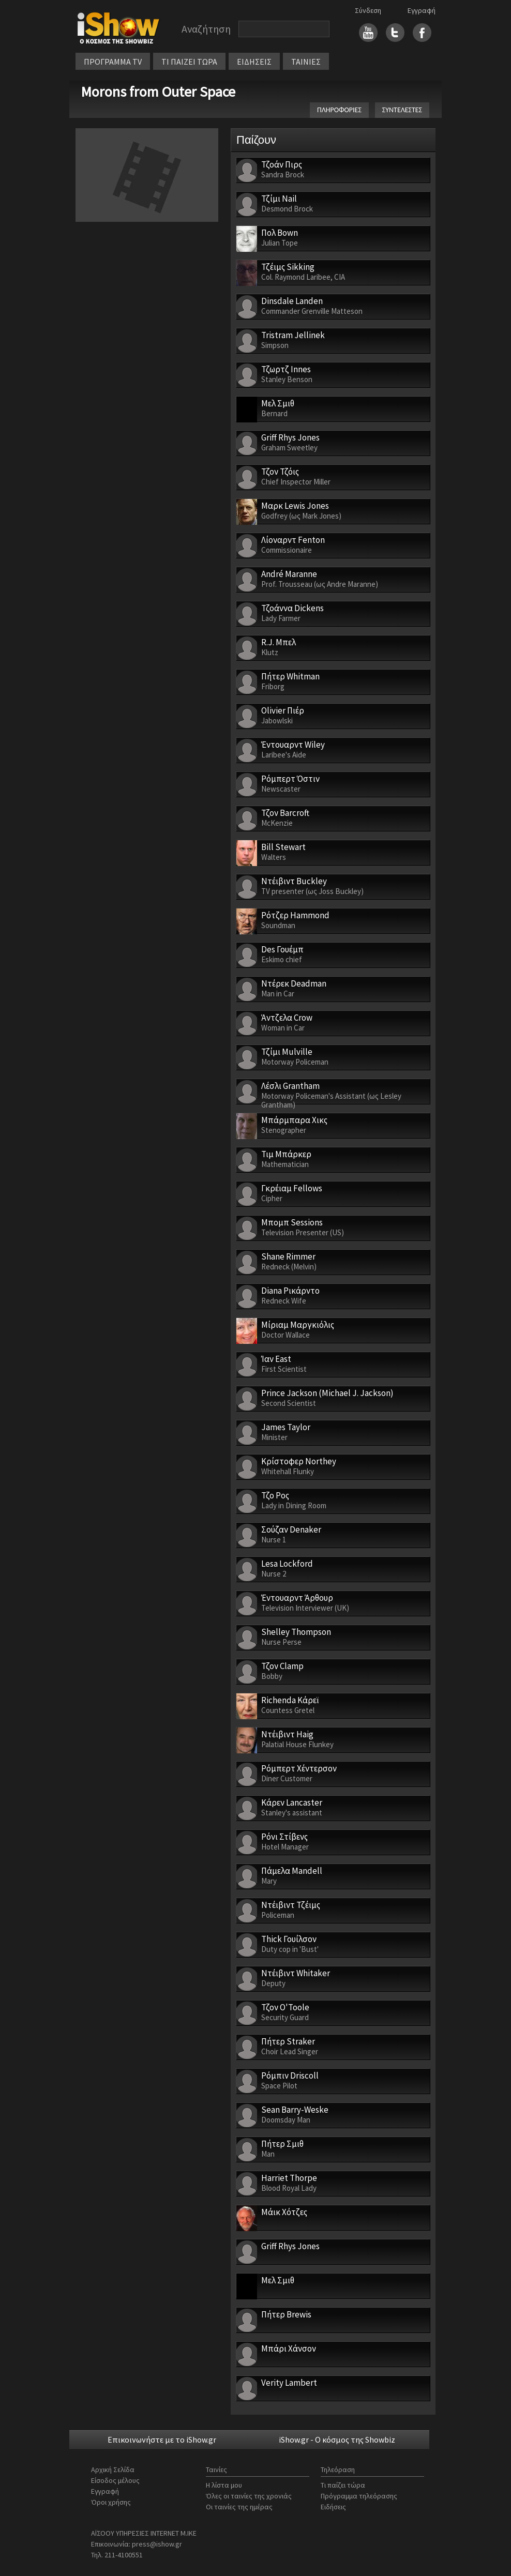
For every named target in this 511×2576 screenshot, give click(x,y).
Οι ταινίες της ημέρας (239, 2506)
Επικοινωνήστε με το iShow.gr (162, 2439)
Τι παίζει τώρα (343, 2485)
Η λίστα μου (224, 2485)
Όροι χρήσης (111, 2502)
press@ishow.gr (157, 2544)
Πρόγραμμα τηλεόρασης (359, 2496)
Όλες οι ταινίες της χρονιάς (249, 2496)
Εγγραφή (421, 10)
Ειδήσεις (333, 2506)
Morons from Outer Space (158, 91)
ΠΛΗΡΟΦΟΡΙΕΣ (339, 109)
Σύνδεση (368, 10)
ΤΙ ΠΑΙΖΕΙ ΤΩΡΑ (189, 61)
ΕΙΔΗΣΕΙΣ (254, 61)
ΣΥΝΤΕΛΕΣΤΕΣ (402, 109)
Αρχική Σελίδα (112, 2469)
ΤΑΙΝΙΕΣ (306, 61)
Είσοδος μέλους (115, 2480)
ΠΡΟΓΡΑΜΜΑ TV (113, 61)
